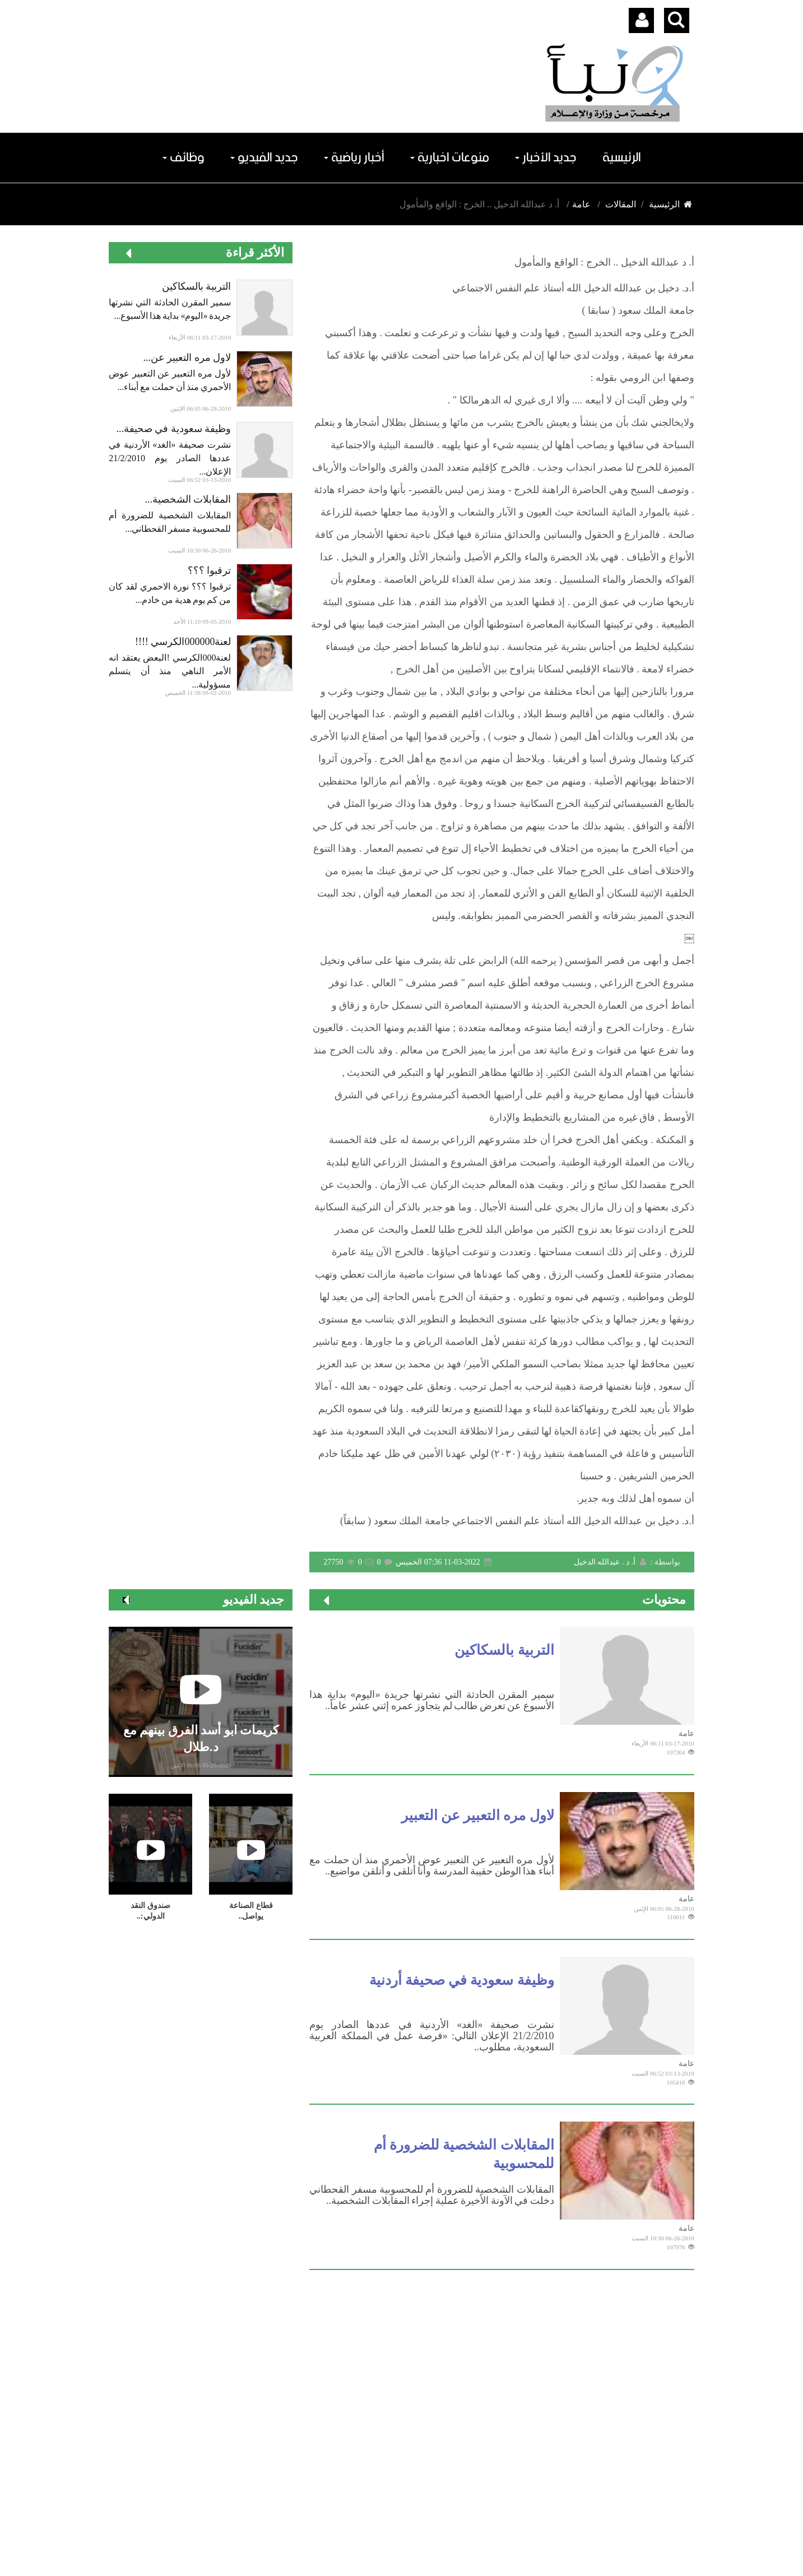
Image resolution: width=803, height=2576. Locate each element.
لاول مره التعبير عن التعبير (477, 1815)
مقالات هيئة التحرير (381, 2388)
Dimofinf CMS (411, 2534)
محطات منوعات (529, 2360)
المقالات (620, 204)
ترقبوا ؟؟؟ (209, 570)
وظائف (184, 157)
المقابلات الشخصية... (188, 499)
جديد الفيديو (264, 157)
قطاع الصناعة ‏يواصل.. (251, 1910)
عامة (581, 204)
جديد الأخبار (546, 157)
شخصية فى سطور (524, 2374)
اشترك (647, 2467)
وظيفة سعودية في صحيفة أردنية (461, 1980)
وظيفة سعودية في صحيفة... (173, 428)
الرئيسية (621, 157)
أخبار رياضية (354, 157)
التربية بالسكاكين (196, 286)
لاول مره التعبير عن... (187, 357)
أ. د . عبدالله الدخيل (611, 1562)
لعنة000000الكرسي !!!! (183, 641)
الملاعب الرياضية (528, 2388)
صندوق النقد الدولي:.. (150, 1910)
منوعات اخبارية (449, 157)
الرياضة (405, 2360)
